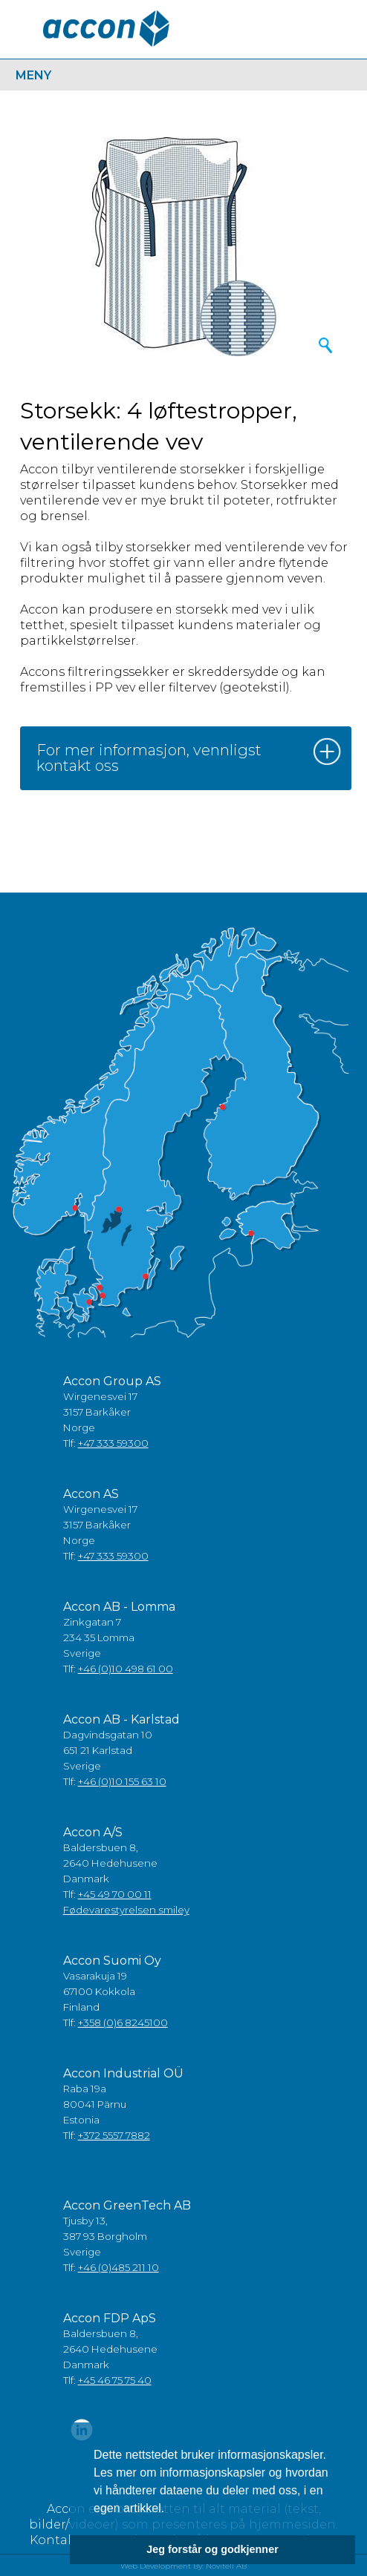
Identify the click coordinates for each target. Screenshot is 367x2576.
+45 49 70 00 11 (115, 1894)
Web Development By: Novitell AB (183, 2566)
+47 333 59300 (113, 1443)
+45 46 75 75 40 (115, 2380)
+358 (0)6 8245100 (123, 2022)
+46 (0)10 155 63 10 (122, 1781)
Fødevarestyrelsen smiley (126, 1910)
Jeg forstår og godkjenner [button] (212, 2549)
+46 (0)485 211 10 (118, 2267)
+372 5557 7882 (114, 2135)
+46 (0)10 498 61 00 (125, 1669)
